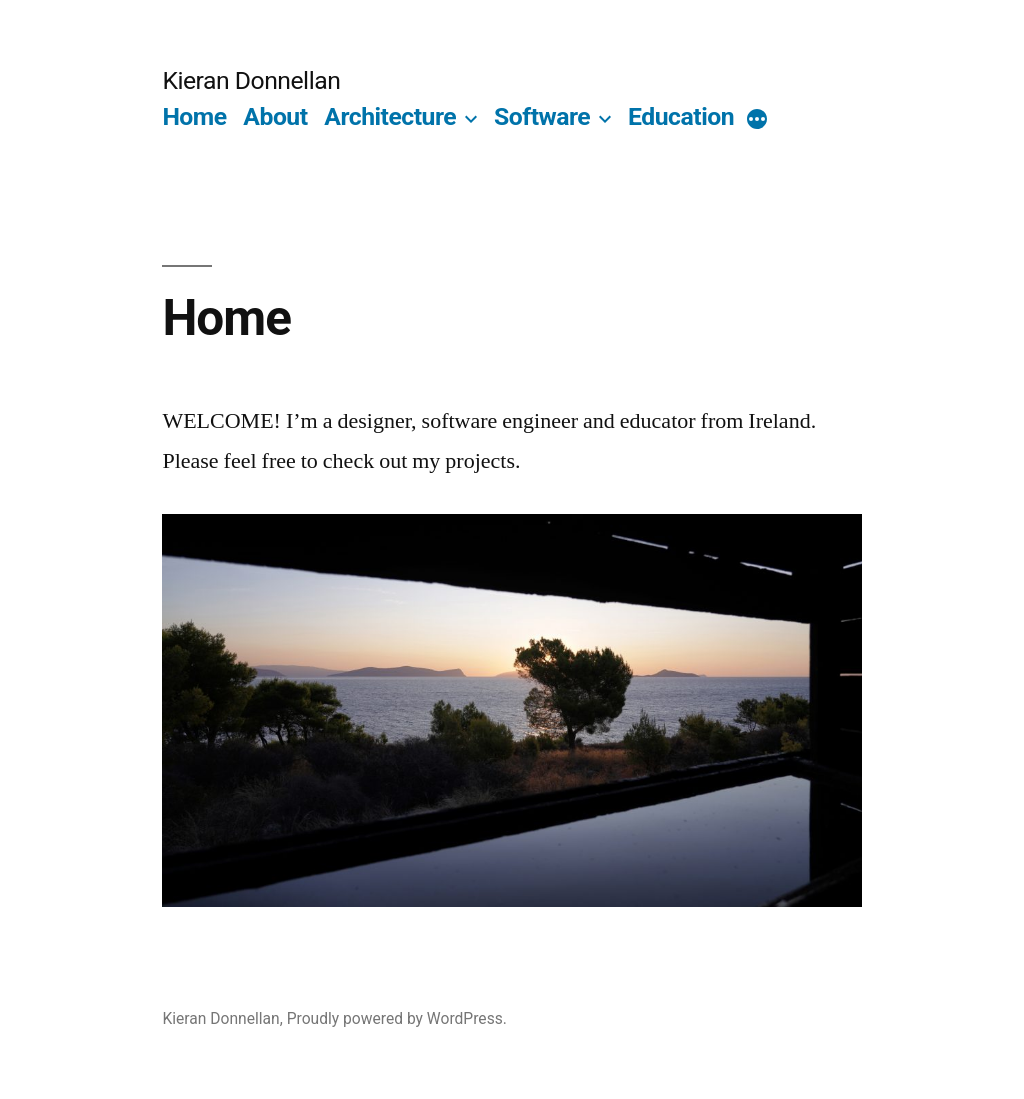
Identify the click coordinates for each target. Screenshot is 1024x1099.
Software (542, 116)
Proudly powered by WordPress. (397, 1018)
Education (681, 116)
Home (194, 116)
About (275, 116)
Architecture (390, 116)
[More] (757, 121)
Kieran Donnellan (251, 80)
